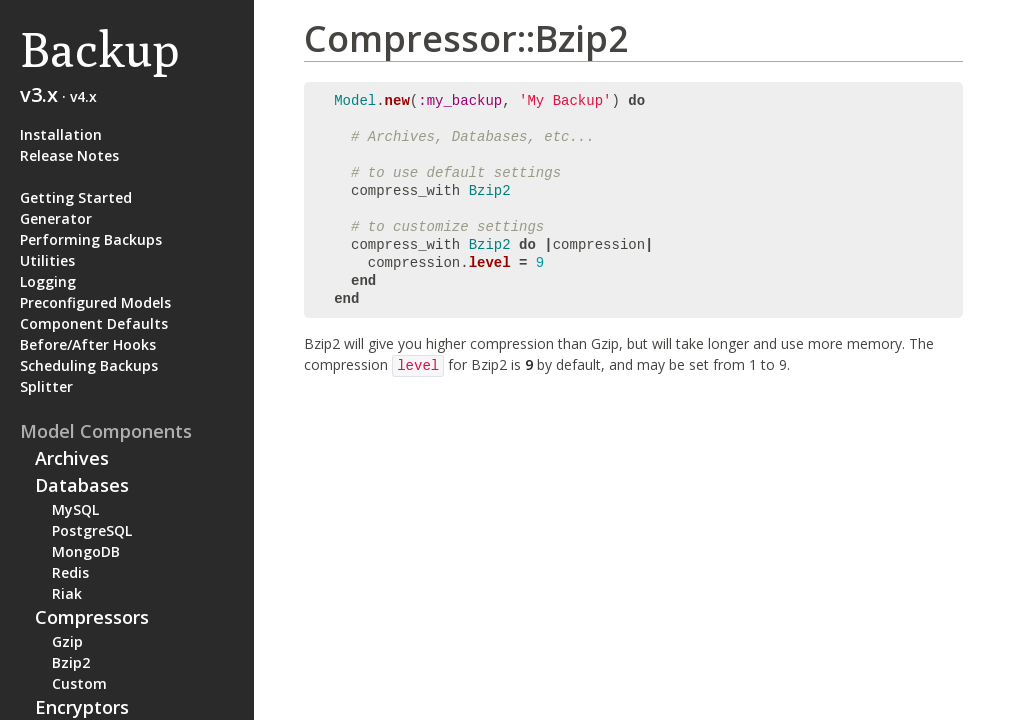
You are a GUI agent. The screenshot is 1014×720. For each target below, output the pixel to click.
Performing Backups (91, 239)
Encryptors (82, 707)
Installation (61, 134)
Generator (56, 218)
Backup (99, 49)
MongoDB (86, 551)
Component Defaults (94, 323)
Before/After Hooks (88, 344)
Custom (79, 683)
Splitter (46, 386)
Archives (72, 458)
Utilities (47, 260)
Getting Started (76, 197)
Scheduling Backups (89, 365)
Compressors (92, 617)
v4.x (83, 96)
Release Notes (69, 155)
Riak (67, 593)
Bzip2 (71, 662)
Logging (48, 281)
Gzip (67, 641)
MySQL (75, 509)
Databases (82, 485)
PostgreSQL (92, 530)
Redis (70, 572)
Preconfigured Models (95, 302)
